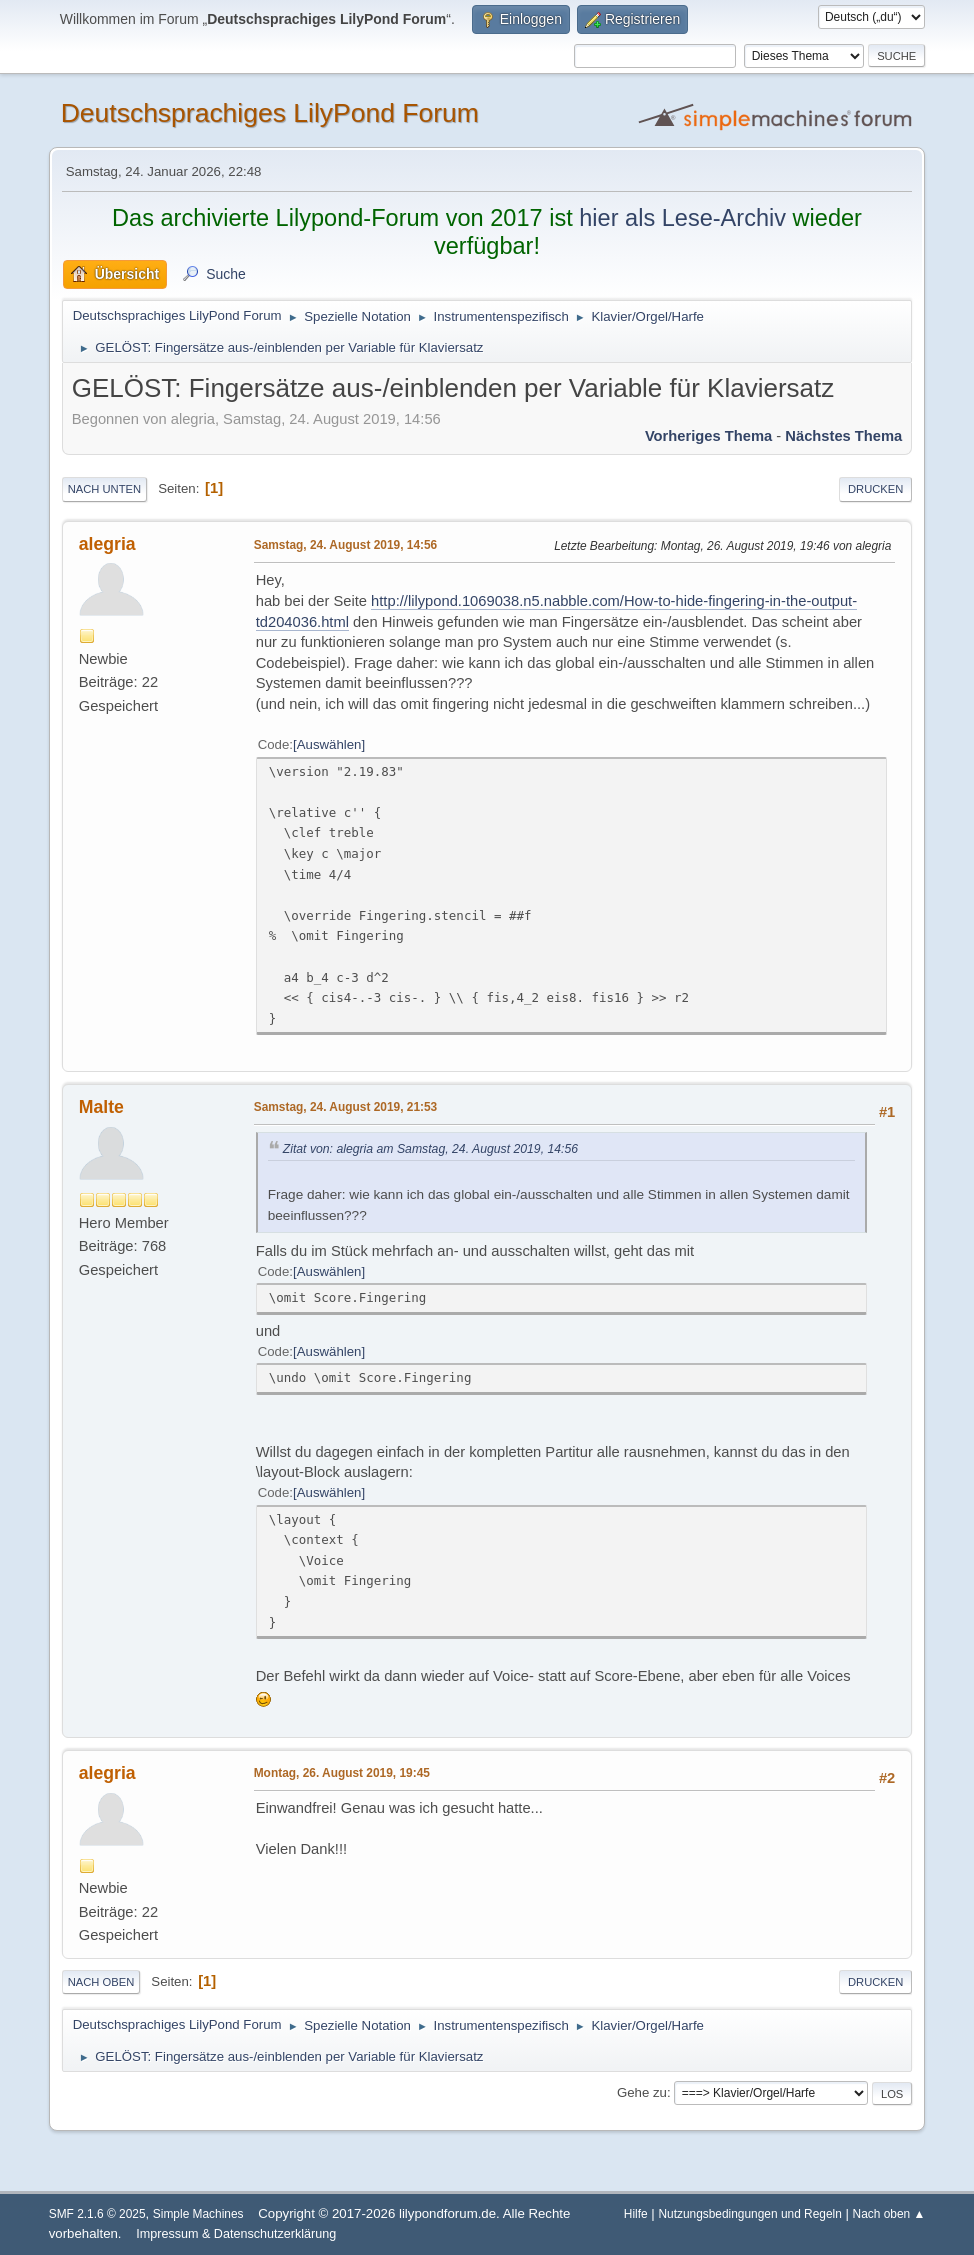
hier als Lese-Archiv (682, 218)
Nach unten (104, 489)
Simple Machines (198, 2214)
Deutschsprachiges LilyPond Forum (270, 113)
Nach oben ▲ (889, 2214)
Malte (101, 1107)
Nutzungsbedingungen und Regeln (749, 2214)
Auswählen (329, 744)
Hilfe (636, 2214)
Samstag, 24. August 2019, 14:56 (346, 545)
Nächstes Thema (843, 436)
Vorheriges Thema (708, 436)
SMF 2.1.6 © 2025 (97, 2214)
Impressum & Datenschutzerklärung (236, 2234)
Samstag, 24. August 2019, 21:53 (346, 1107)
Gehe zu (642, 2092)
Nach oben (101, 1982)
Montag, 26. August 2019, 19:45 (342, 1773)
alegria (107, 544)
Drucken (875, 489)
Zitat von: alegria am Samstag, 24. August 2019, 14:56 (430, 1149)
